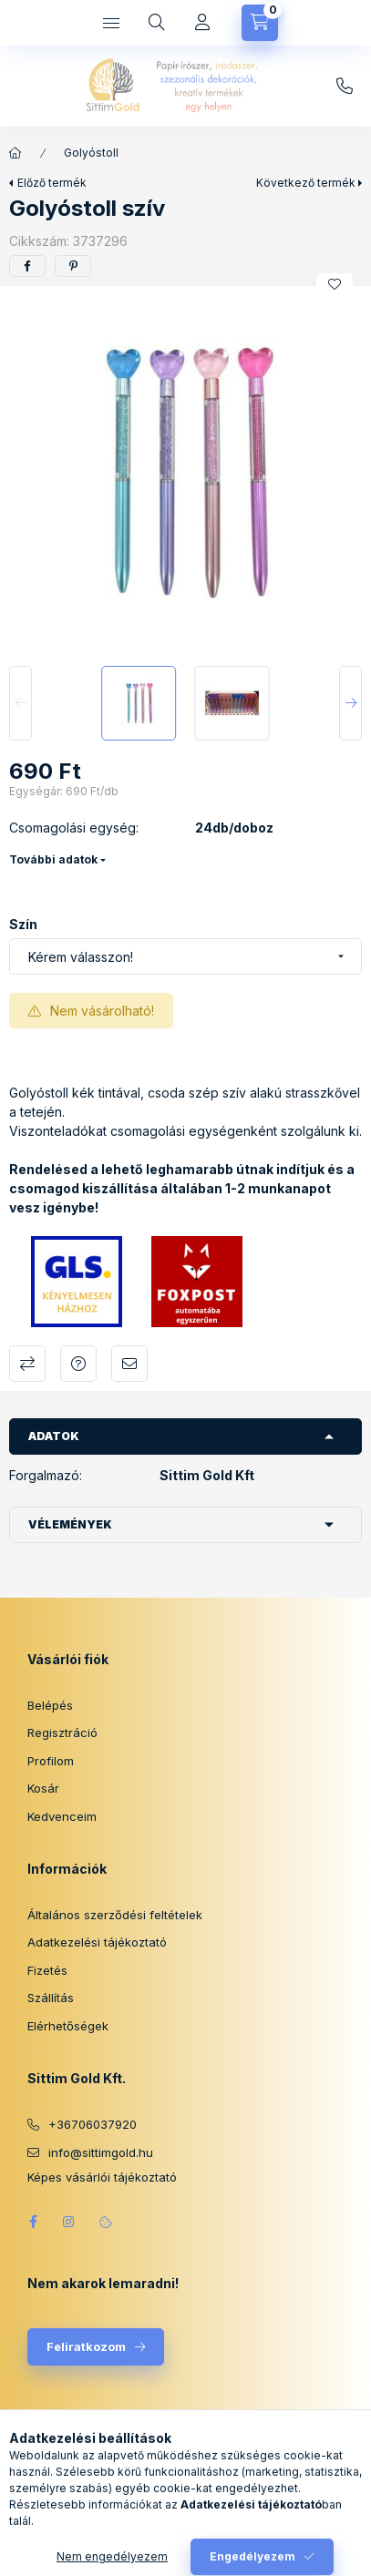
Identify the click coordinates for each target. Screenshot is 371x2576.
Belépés (50, 1705)
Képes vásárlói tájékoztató (102, 2177)
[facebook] (27, 266)
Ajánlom (129, 1363)
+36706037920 (92, 2124)
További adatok (53, 859)
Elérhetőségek (67, 2026)
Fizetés (47, 1970)
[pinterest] (73, 266)
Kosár (43, 1788)
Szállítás (50, 1997)
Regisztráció (62, 1732)
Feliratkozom (86, 2346)
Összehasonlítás (27, 1363)
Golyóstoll (91, 152)
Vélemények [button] (70, 1524)
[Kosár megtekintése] (260, 23)
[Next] (350, 703)
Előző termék (52, 182)
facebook (33, 2221)
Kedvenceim (62, 1816)
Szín (23, 924)
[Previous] (20, 703)
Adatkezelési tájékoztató (97, 1942)
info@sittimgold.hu (344, 86)
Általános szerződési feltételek (114, 1914)
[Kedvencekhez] (334, 284)
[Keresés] (157, 23)
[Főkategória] (15, 153)
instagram (69, 2221)
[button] (185, 471)
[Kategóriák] (111, 23)
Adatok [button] (53, 1436)
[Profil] (202, 23)
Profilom (50, 1760)
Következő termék (306, 182)
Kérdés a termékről (78, 1363)
